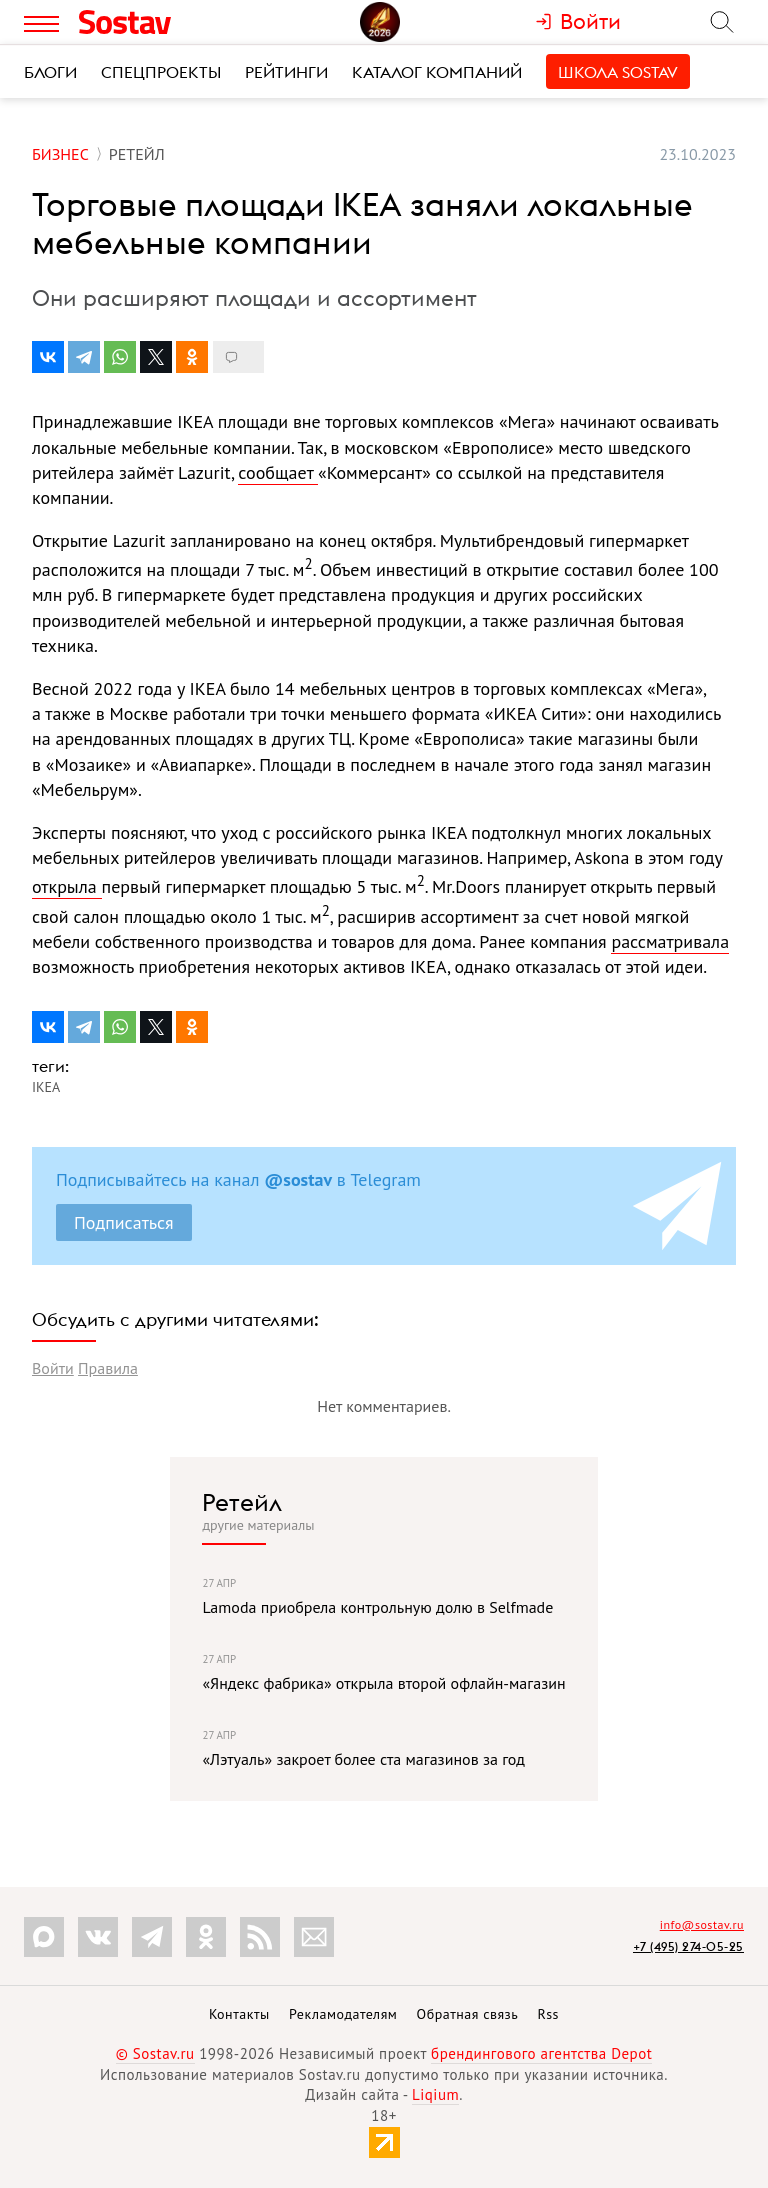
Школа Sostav (618, 72)
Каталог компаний (437, 72)
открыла (67, 886)
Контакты (239, 2014)
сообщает (278, 472)
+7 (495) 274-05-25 (688, 1946)
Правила (108, 1368)
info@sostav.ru (702, 1924)
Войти (53, 1368)
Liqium (435, 2094)
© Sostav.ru (155, 2053)
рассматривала (670, 941)
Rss (548, 2014)
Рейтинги (286, 72)
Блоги (50, 72)
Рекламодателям (343, 2014)
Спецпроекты (161, 72)
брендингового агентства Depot (541, 2053)
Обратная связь (468, 2014)
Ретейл (242, 1502)
